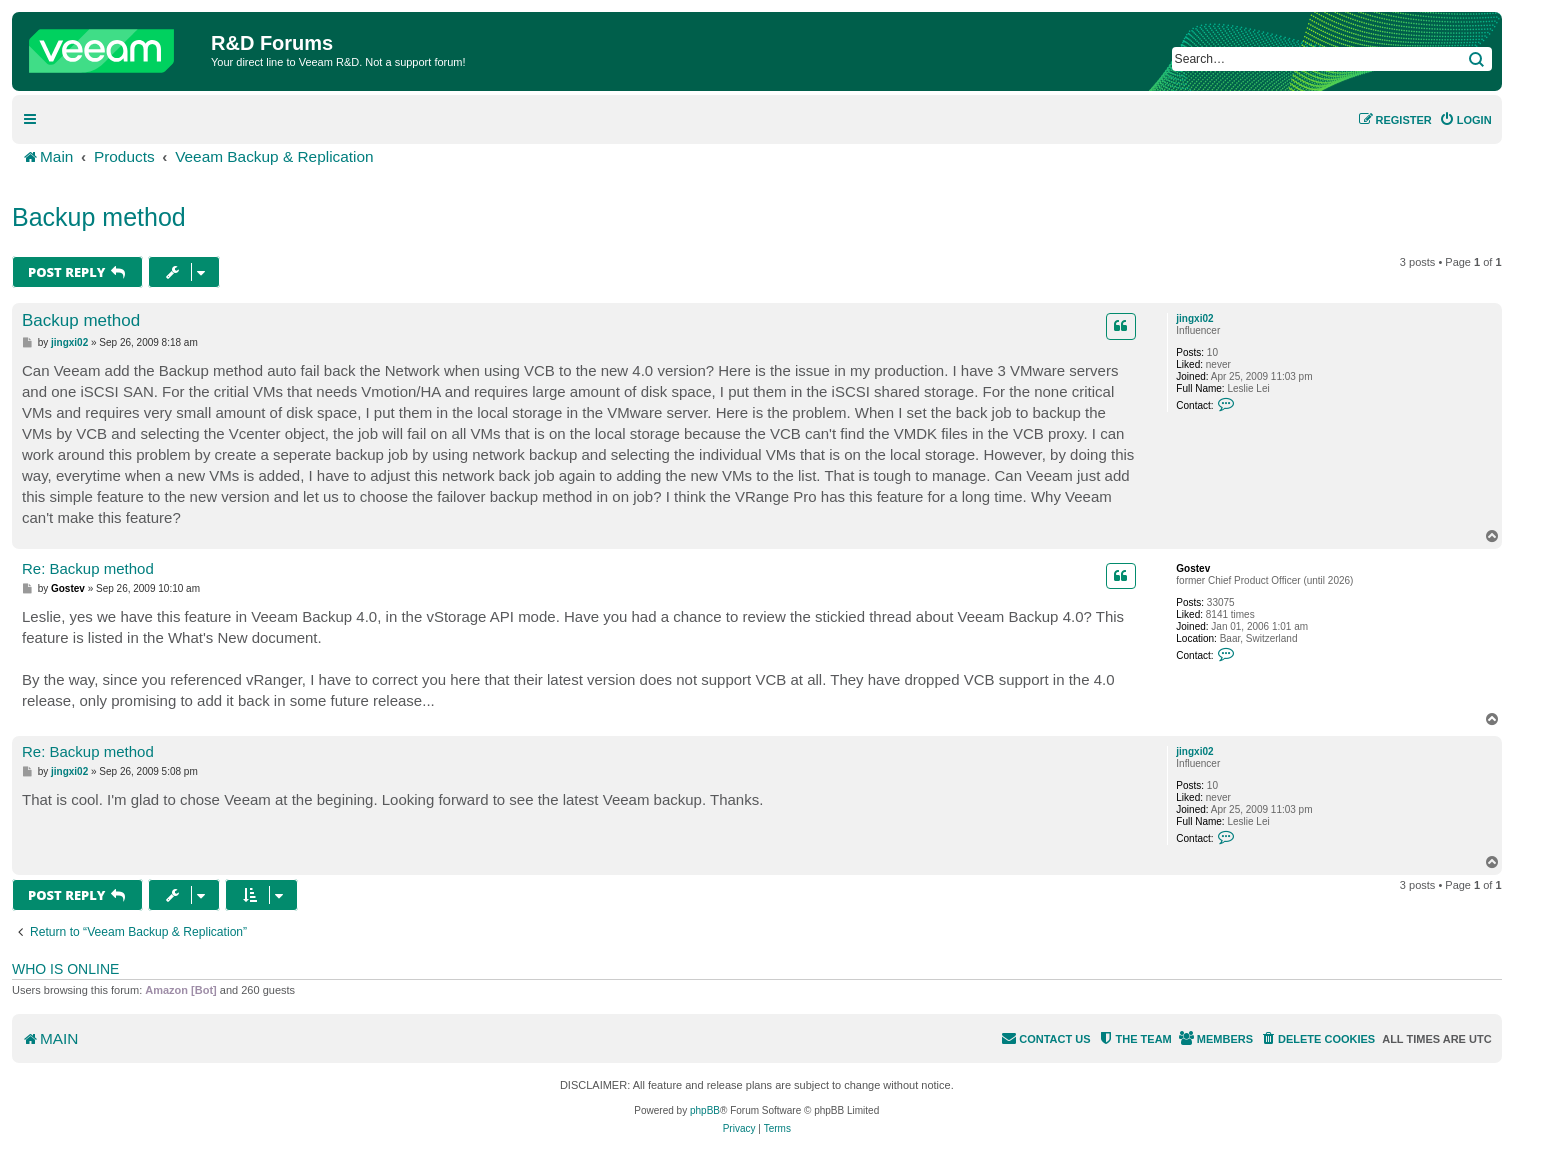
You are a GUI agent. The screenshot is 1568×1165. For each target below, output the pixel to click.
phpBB (705, 1110)
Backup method (99, 217)
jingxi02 (1194, 318)
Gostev (1193, 568)
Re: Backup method (88, 568)
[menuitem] (1465, 120)
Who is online (65, 969)
